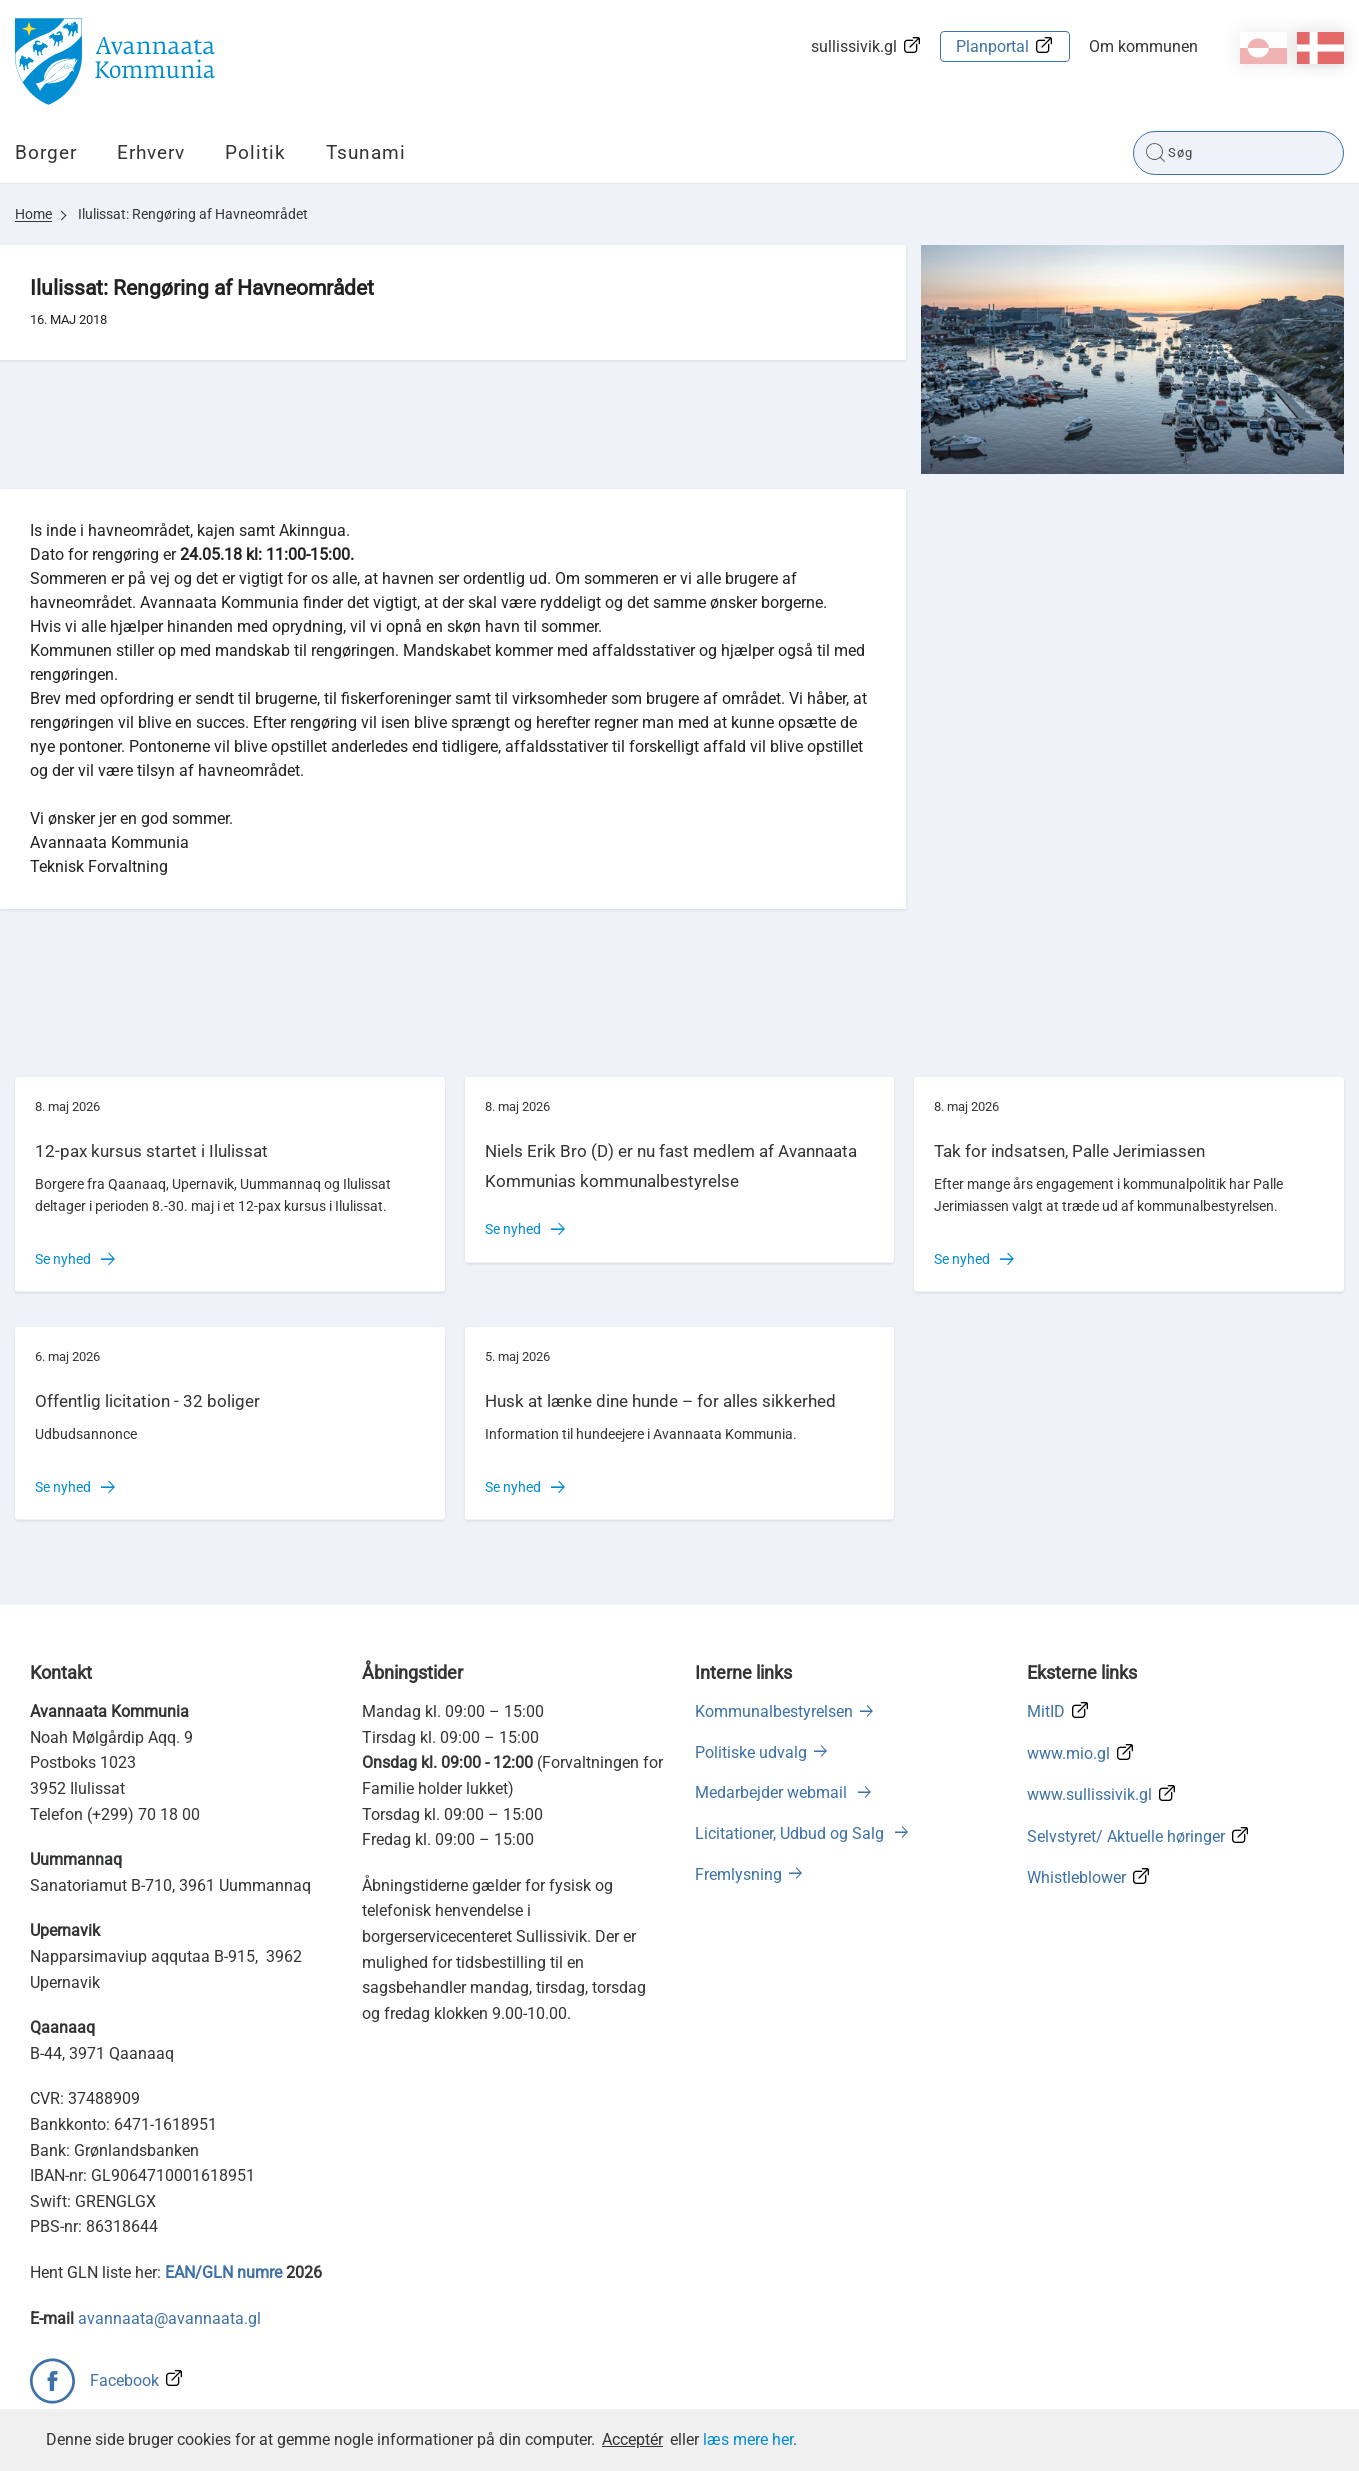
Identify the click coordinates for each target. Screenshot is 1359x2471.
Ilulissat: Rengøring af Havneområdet (193, 214)
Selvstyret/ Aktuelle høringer (1126, 1836)
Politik (255, 152)
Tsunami (366, 152)
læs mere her (748, 2439)
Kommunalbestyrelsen (774, 1711)
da (1320, 48)
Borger (46, 152)
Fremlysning (738, 1874)
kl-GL (1263, 48)
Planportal (992, 46)
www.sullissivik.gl (1089, 1794)
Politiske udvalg (751, 1752)
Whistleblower (1076, 1877)
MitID (1046, 1711)
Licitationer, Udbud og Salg (791, 1833)
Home (33, 214)
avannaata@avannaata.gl (169, 2318)
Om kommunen (1143, 46)
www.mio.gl (1068, 1753)
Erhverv (151, 152)
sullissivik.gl (854, 46)
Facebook (124, 2380)
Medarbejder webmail (773, 1792)
